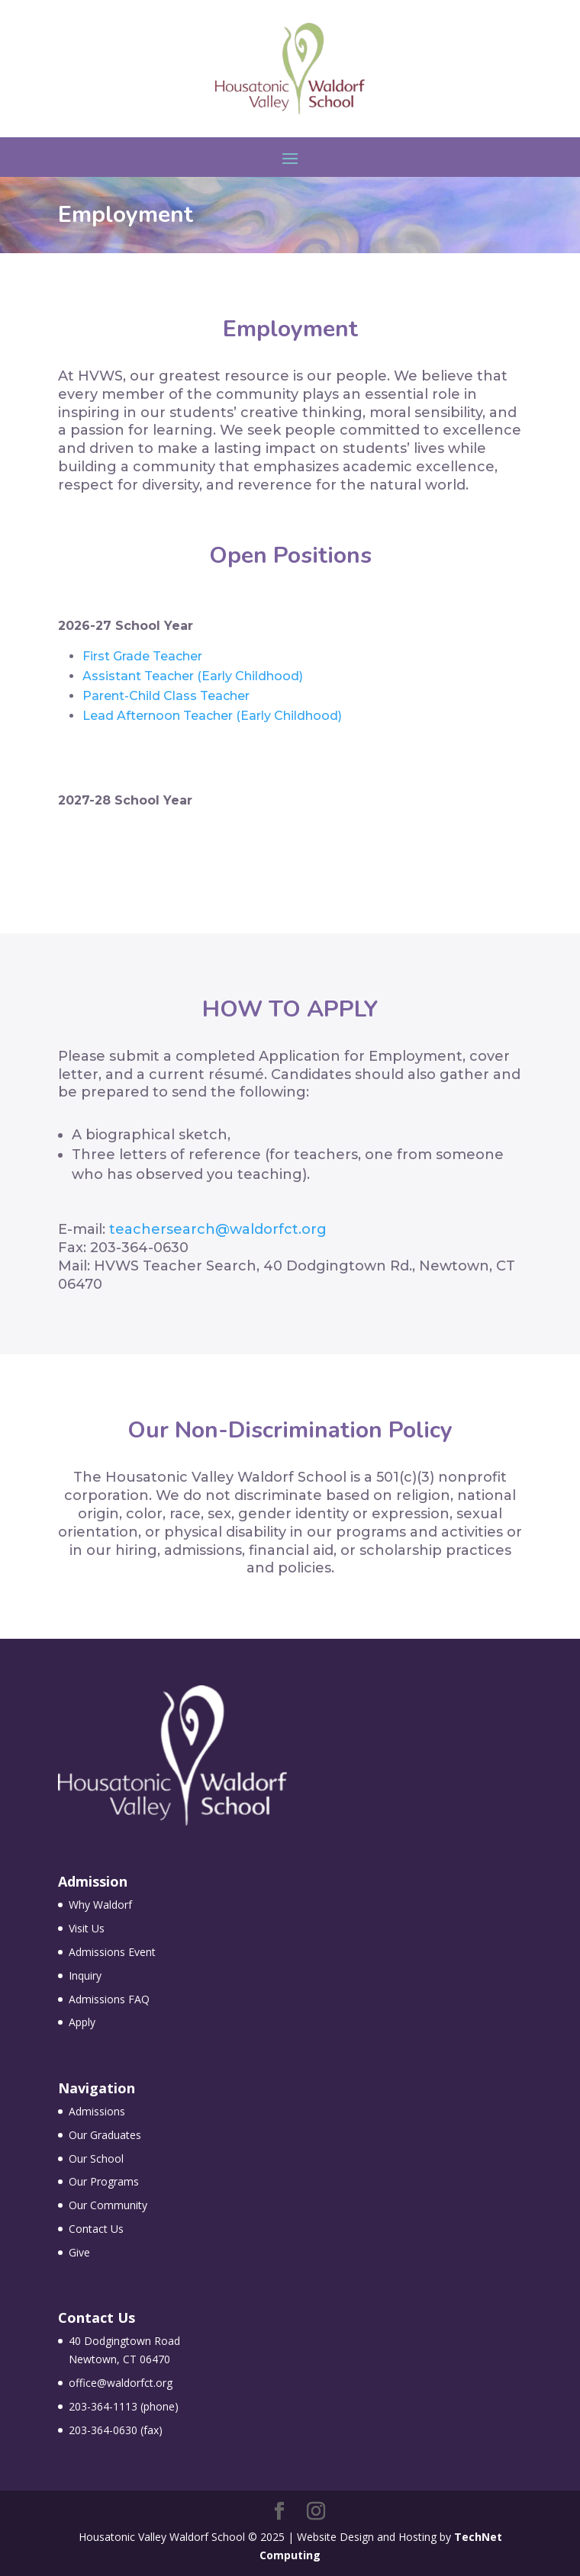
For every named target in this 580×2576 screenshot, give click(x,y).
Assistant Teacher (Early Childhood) (192, 676)
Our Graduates (105, 2135)
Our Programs (104, 2181)
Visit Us (87, 1928)
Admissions (97, 2111)
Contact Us (96, 2228)
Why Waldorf (100, 1904)
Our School (96, 2158)
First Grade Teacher (142, 656)
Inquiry (85, 1975)
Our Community (108, 2205)
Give (79, 2252)
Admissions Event (112, 1952)
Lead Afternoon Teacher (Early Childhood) (212, 715)
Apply (82, 2022)
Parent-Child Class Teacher (166, 696)
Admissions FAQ (109, 1999)
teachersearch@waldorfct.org (218, 1229)
